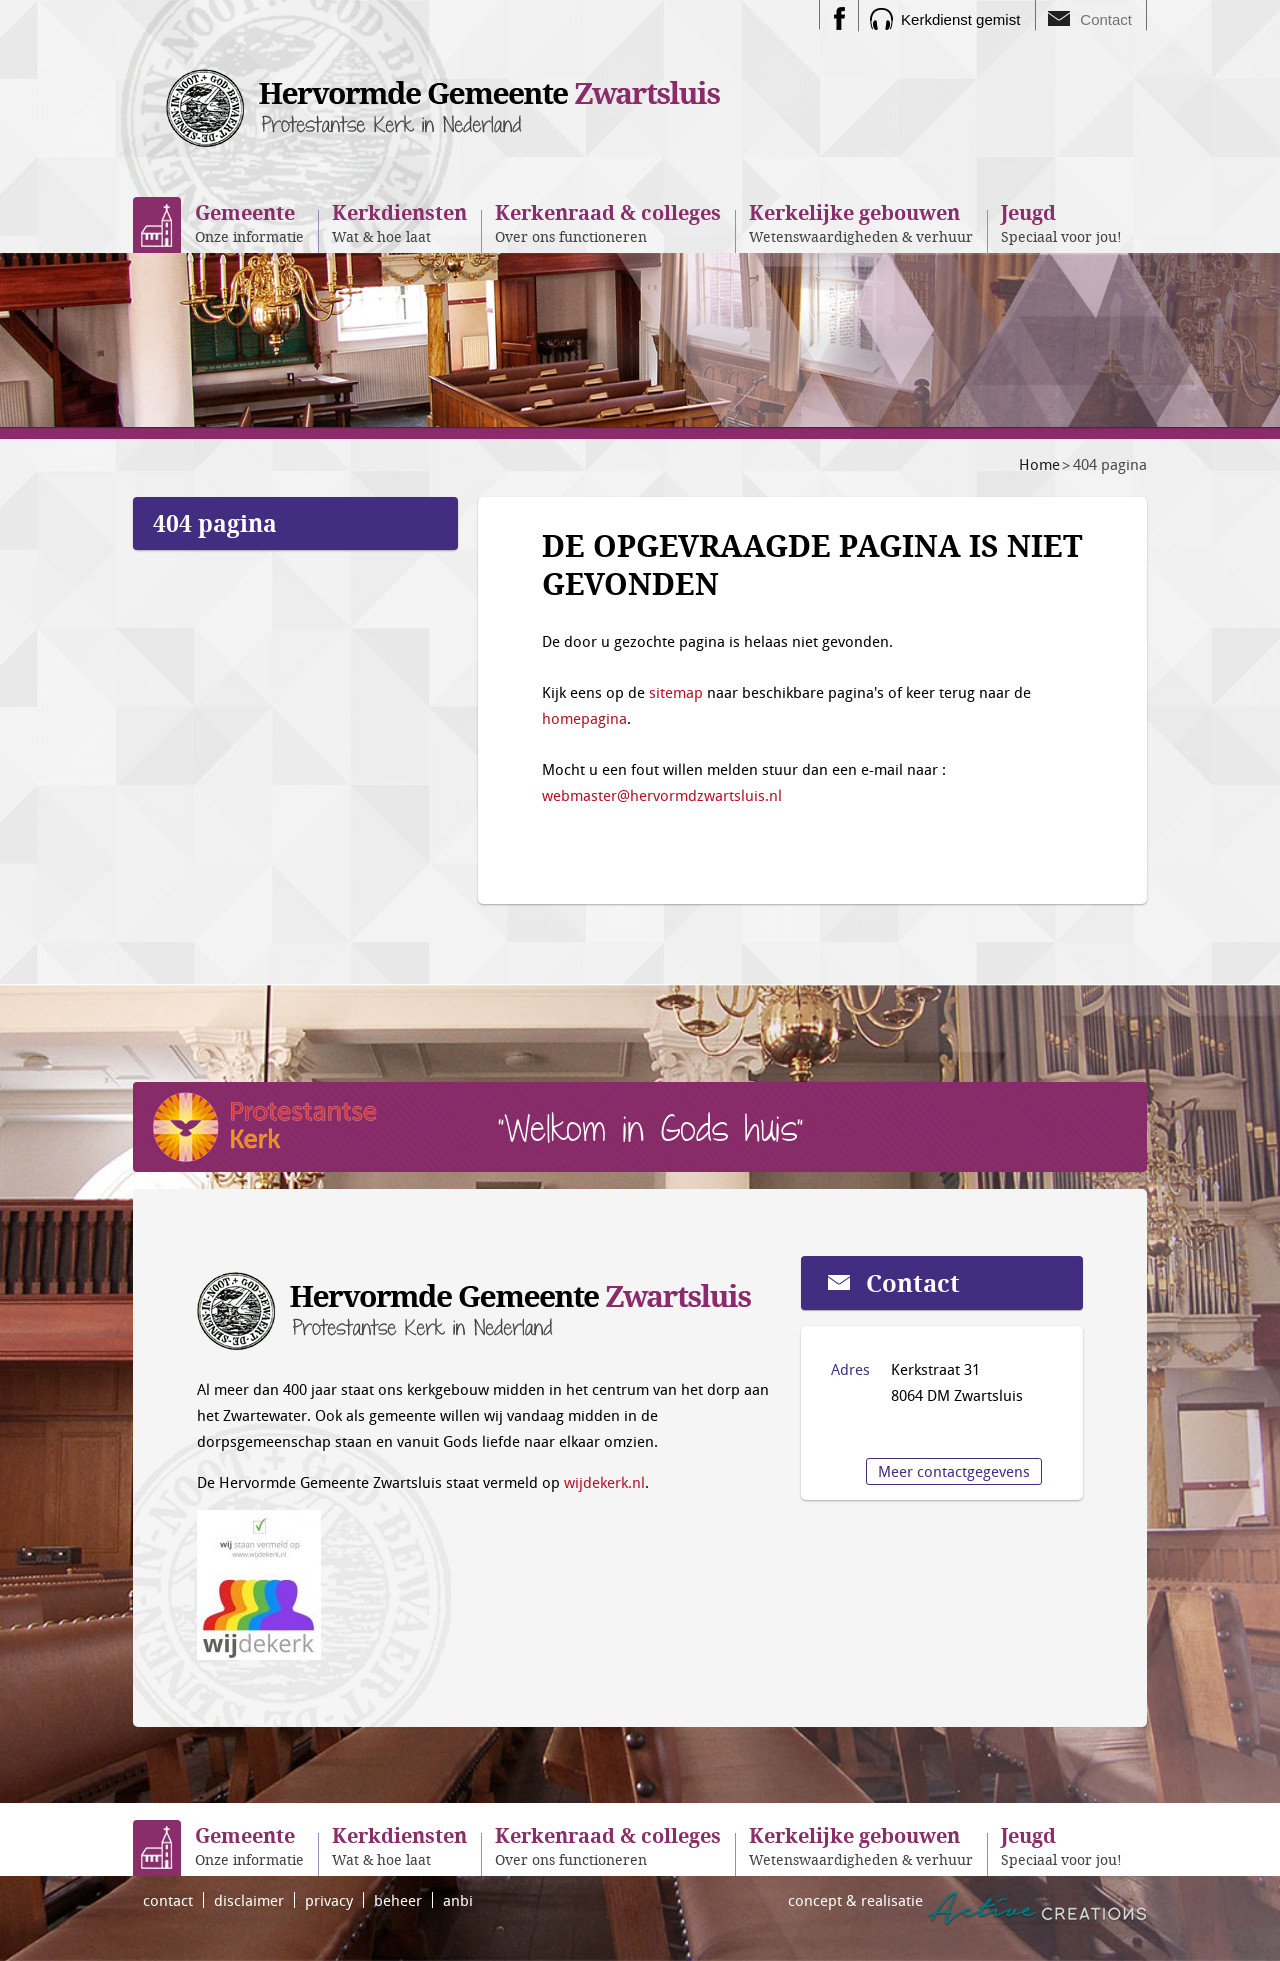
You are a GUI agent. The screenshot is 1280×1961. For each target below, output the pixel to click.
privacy (329, 1900)
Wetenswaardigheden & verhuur (861, 222)
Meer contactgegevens (954, 1471)
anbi (458, 1900)
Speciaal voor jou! (1061, 222)
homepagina (584, 718)
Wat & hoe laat (399, 222)
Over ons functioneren (608, 222)
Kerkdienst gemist (960, 19)
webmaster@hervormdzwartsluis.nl (662, 795)
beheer (398, 1900)
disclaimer (249, 1900)
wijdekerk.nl (604, 1482)
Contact (1106, 19)
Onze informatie (249, 222)
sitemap (676, 692)
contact (168, 1900)
